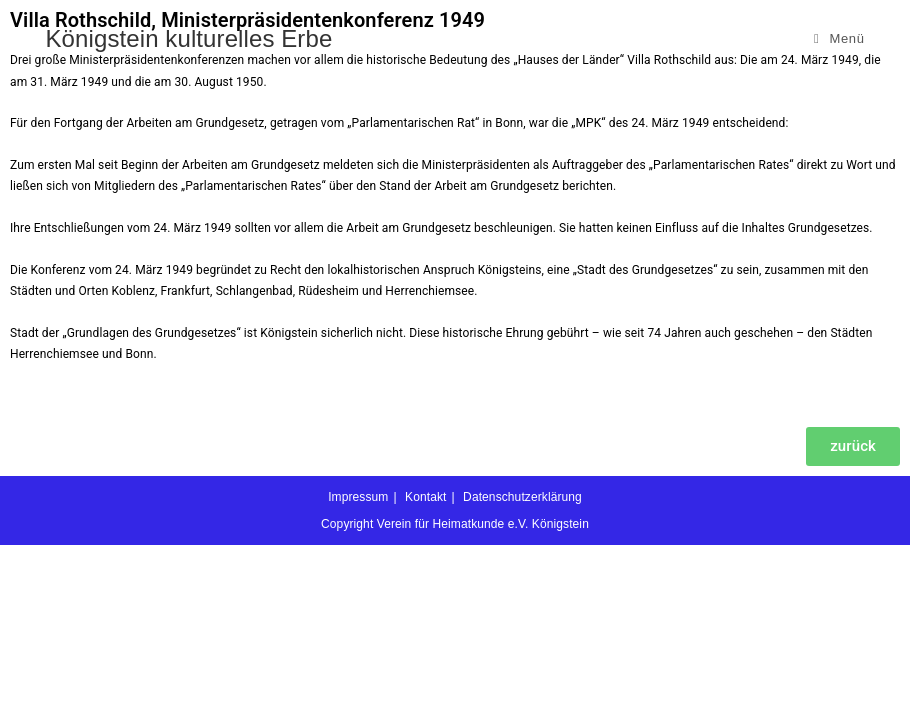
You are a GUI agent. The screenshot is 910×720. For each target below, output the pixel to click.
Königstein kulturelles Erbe (189, 38)
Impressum (358, 672)
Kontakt (425, 672)
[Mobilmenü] (839, 38)
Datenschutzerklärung (522, 672)
